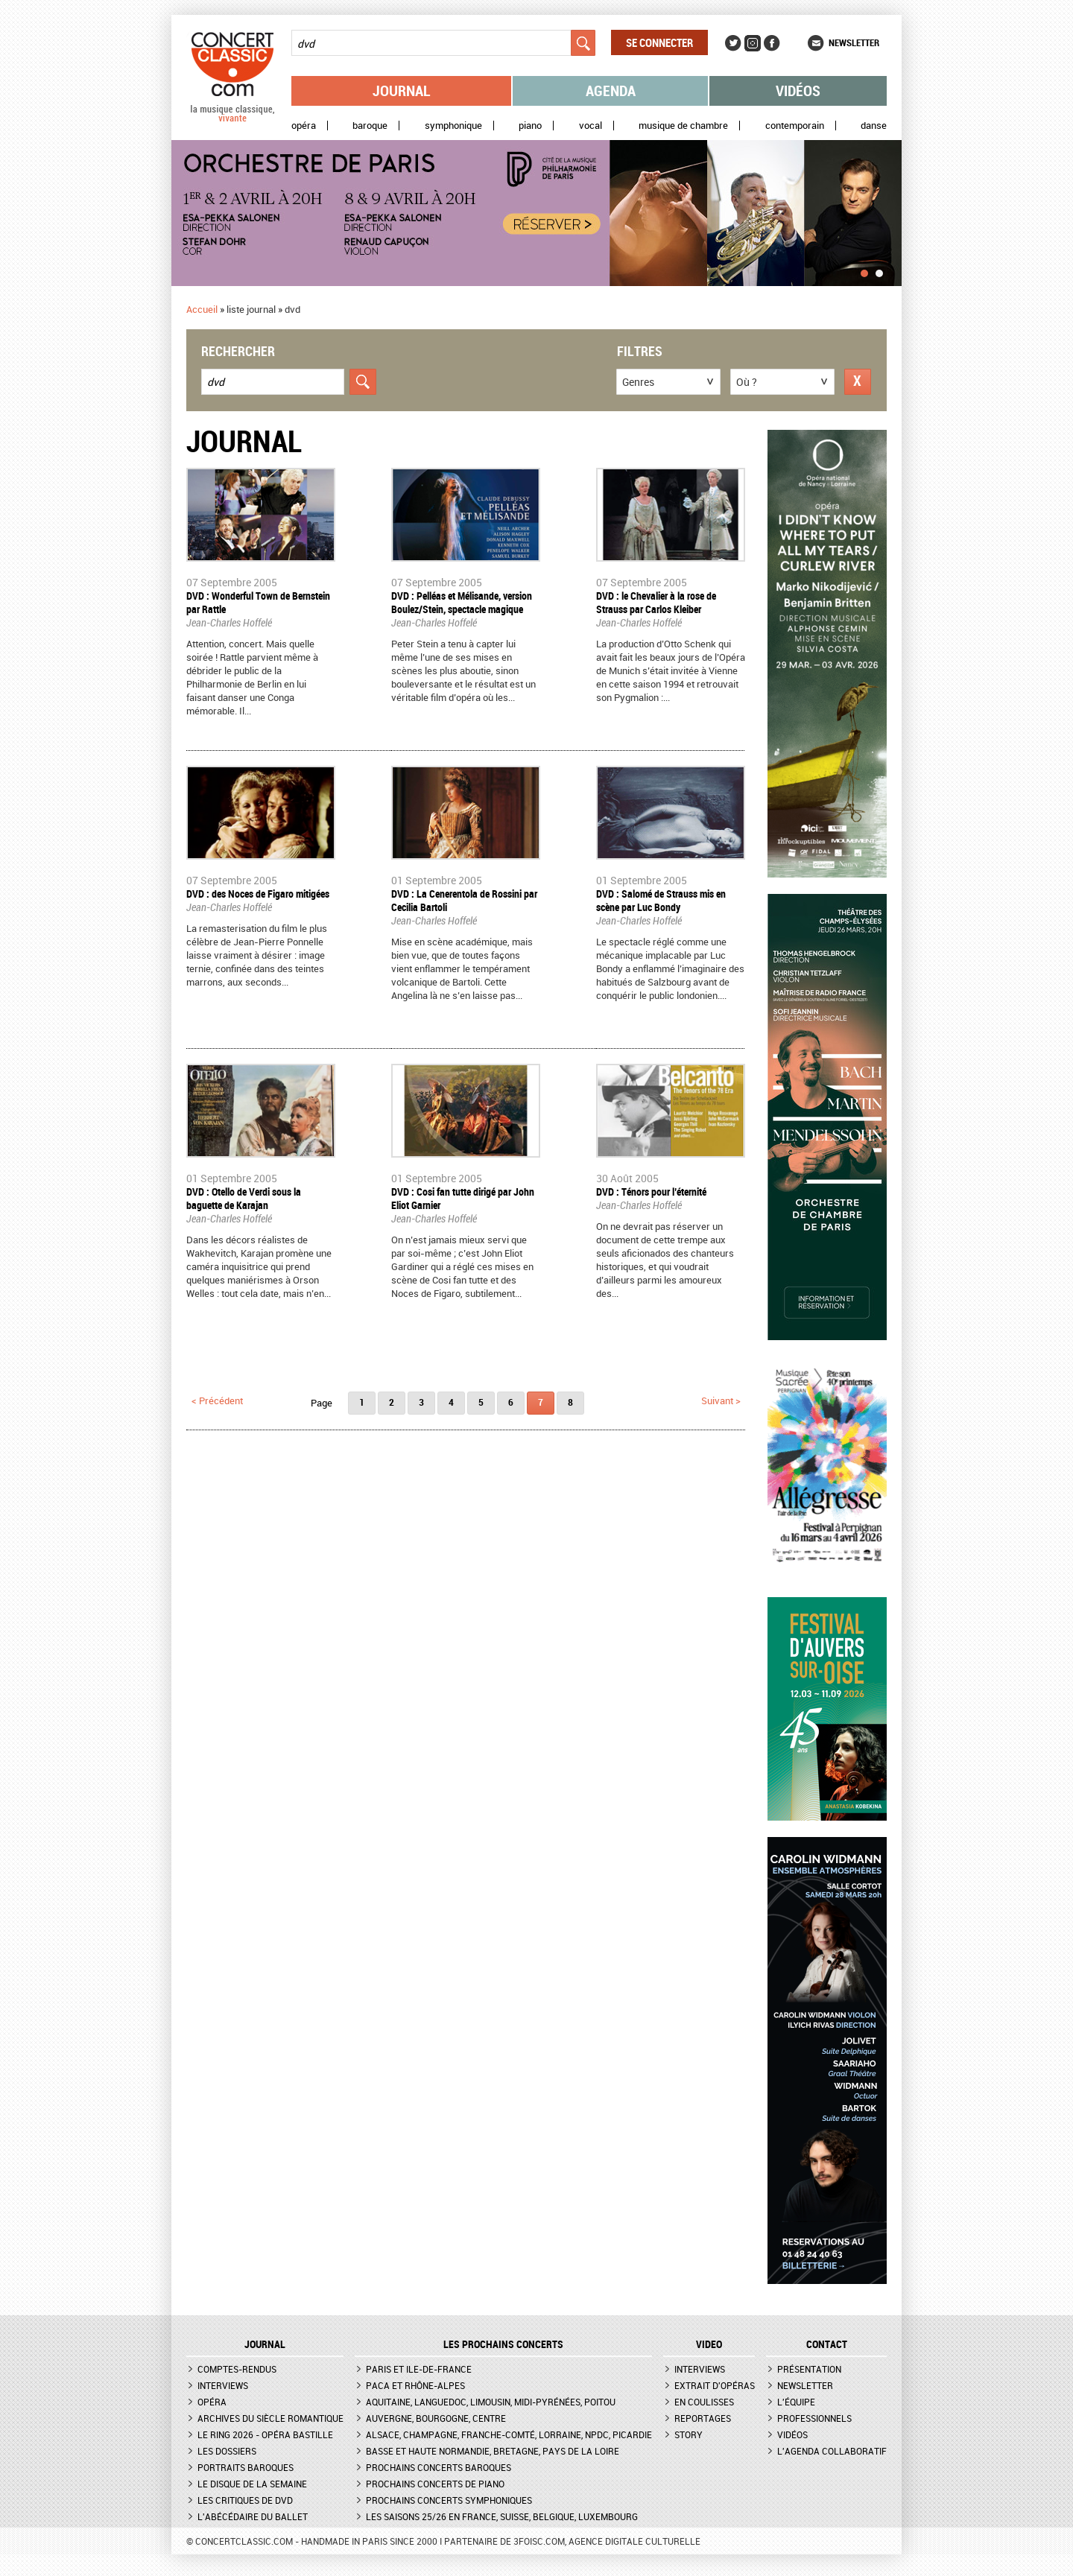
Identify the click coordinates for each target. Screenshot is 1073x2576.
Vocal (590, 125)
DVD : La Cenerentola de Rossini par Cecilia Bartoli (464, 900)
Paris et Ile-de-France (419, 2369)
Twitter (733, 43)
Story (688, 2434)
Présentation (809, 2369)
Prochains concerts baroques (438, 2467)
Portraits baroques (245, 2467)
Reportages (702, 2418)
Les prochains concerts (503, 2344)
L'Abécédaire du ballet (252, 2516)
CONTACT (826, 2344)
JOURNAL (264, 2344)
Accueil (202, 309)
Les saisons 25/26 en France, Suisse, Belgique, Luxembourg (502, 2516)
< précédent (217, 1400)
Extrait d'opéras (714, 2385)
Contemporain (794, 125)
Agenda (611, 90)
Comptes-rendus (236, 2369)
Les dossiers (226, 2451)
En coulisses (704, 2402)
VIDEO (709, 2344)
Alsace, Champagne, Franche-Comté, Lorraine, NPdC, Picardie (509, 2434)
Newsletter (854, 42)
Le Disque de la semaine (252, 2484)
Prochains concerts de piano (435, 2484)
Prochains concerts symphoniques (449, 2500)
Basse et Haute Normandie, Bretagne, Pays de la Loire (492, 2451)
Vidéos (798, 90)
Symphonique (453, 125)
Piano (530, 125)
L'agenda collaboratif (832, 2451)
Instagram (752, 43)
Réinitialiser (857, 382)
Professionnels (814, 2418)
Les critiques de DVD (245, 2500)
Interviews (222, 2385)
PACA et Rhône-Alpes (415, 2385)
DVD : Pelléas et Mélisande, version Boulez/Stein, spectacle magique (461, 602)
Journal (402, 90)
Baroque (369, 125)
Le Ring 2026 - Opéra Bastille (265, 2434)
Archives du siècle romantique (270, 2418)
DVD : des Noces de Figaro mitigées (257, 893)
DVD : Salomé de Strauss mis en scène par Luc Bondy (661, 900)
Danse (874, 125)
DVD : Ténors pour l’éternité (651, 1191)
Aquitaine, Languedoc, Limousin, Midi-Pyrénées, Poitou (490, 2402)
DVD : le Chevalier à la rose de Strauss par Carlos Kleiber (656, 602)
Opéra (303, 125)
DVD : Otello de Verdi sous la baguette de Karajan (243, 1198)
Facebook (772, 43)
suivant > (721, 1400)
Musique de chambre (683, 125)
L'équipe (796, 2402)
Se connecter (659, 42)
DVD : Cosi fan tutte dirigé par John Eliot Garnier (462, 1198)
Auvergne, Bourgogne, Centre (436, 2418)
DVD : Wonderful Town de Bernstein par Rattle (258, 602)
